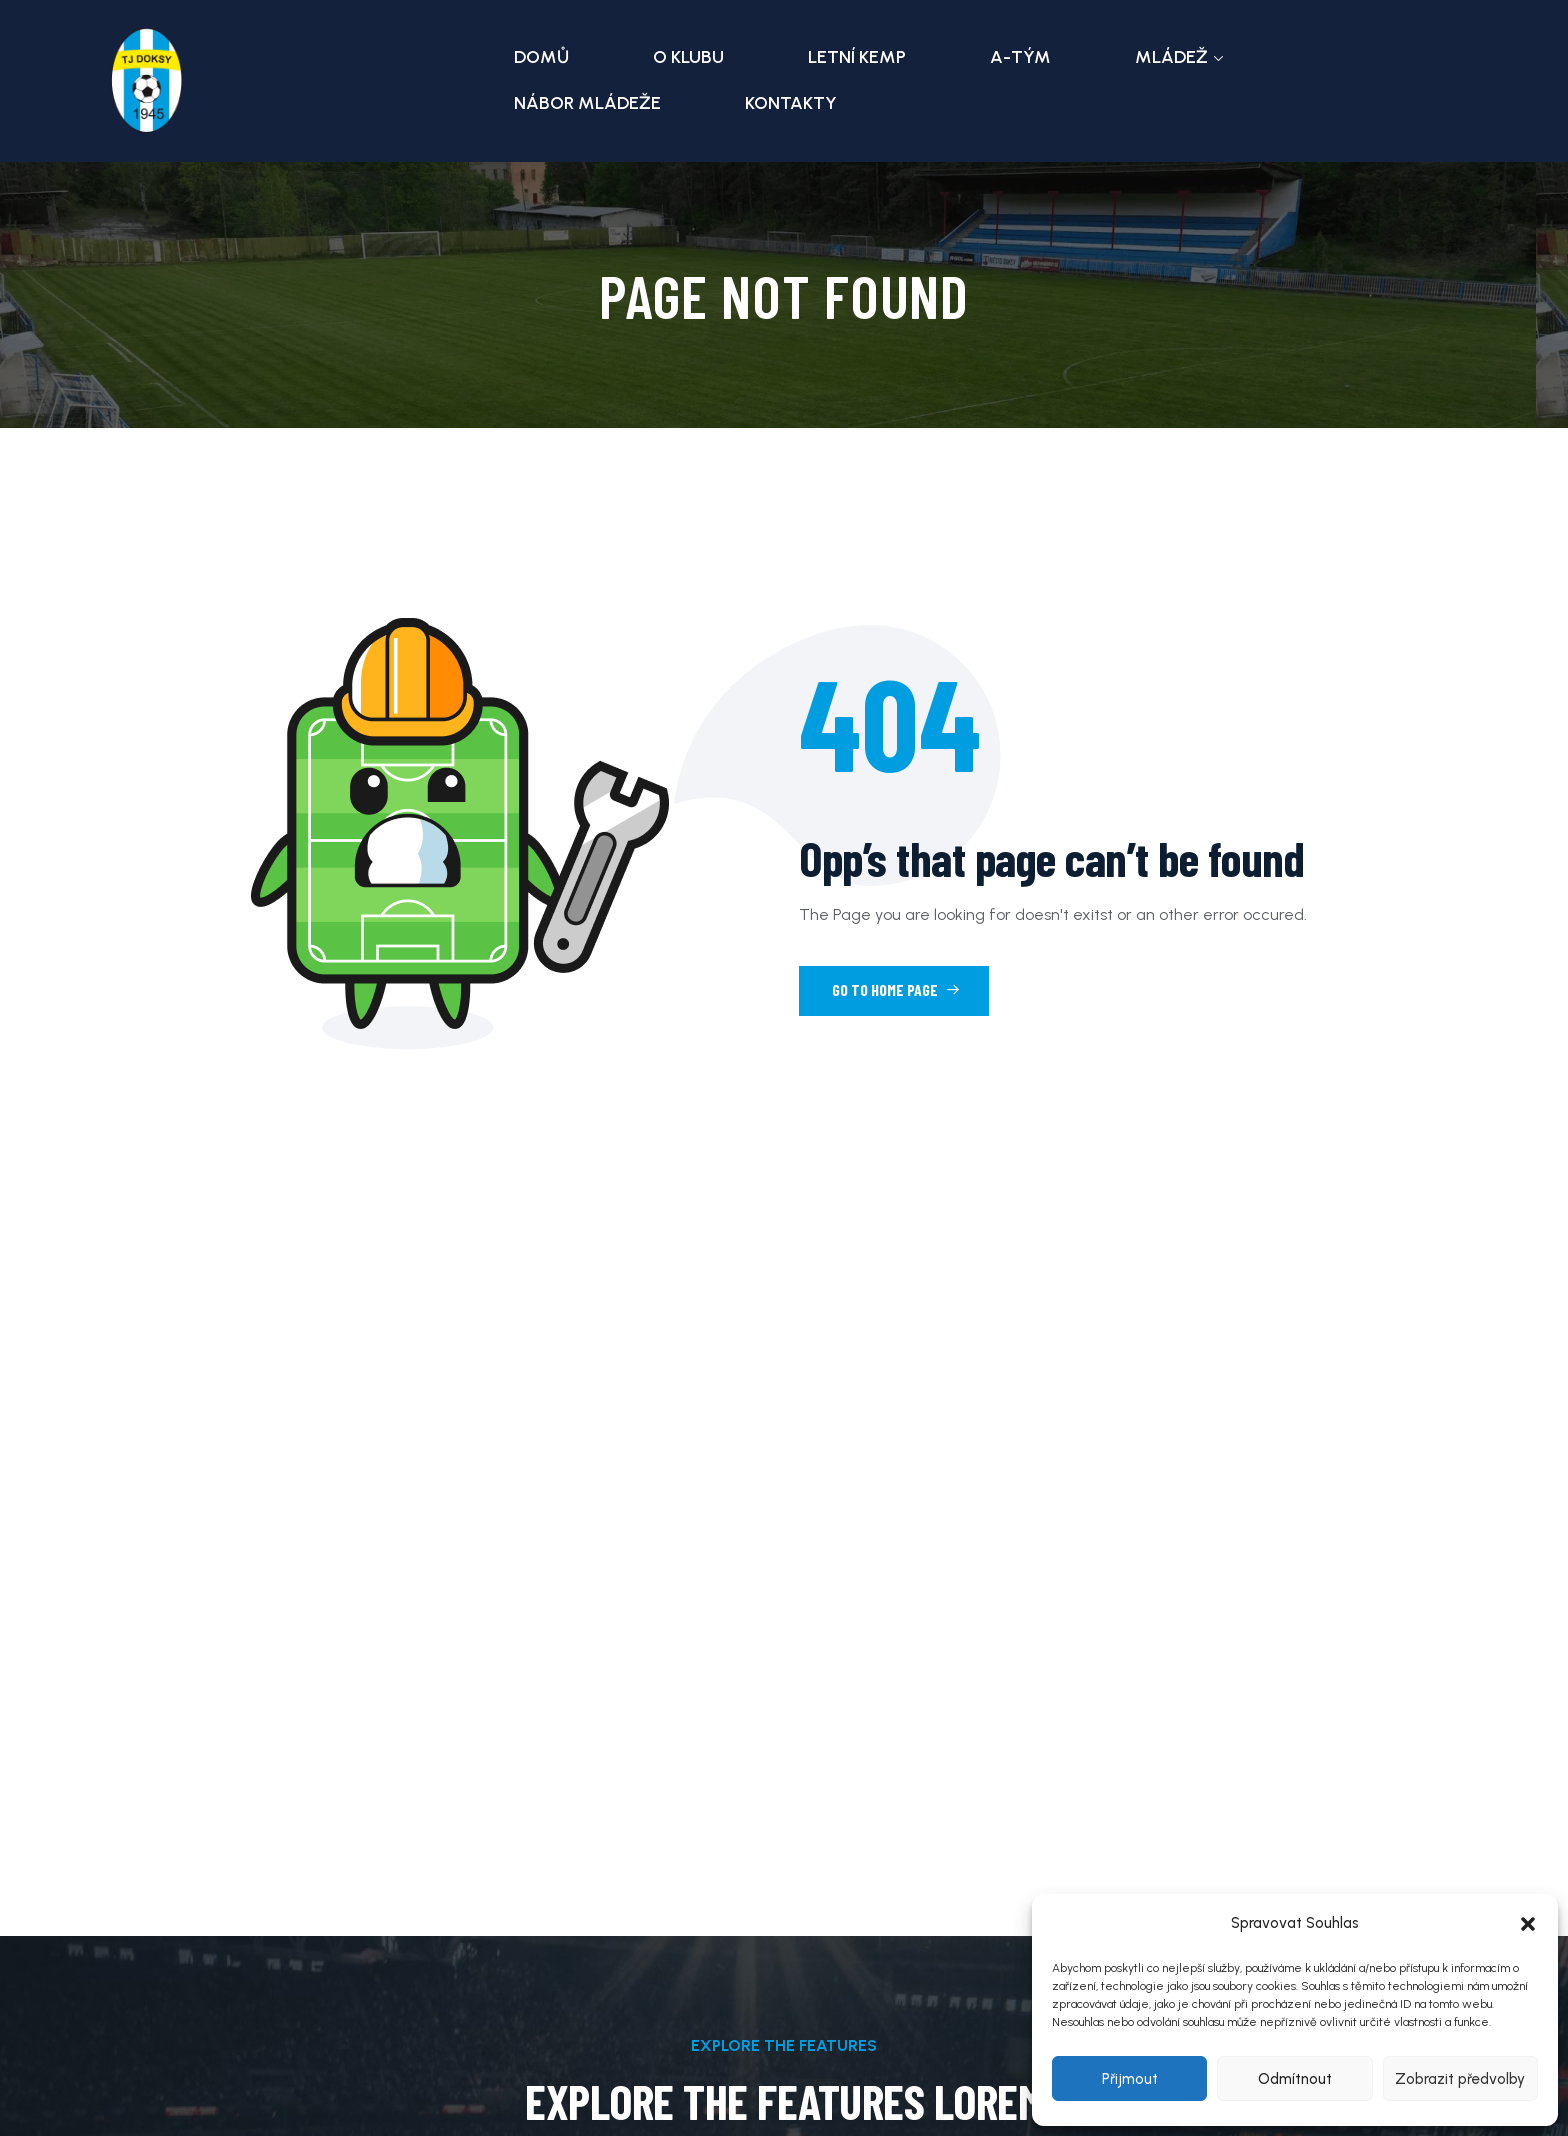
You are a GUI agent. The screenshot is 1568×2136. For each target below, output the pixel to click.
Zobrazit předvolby (1460, 2079)
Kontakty (791, 103)
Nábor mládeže (587, 103)
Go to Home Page (896, 989)
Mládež (1171, 57)
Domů (541, 57)
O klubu (688, 57)
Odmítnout (1295, 2079)
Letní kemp (857, 57)
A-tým (1020, 57)
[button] (1528, 1924)
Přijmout (1130, 2079)
